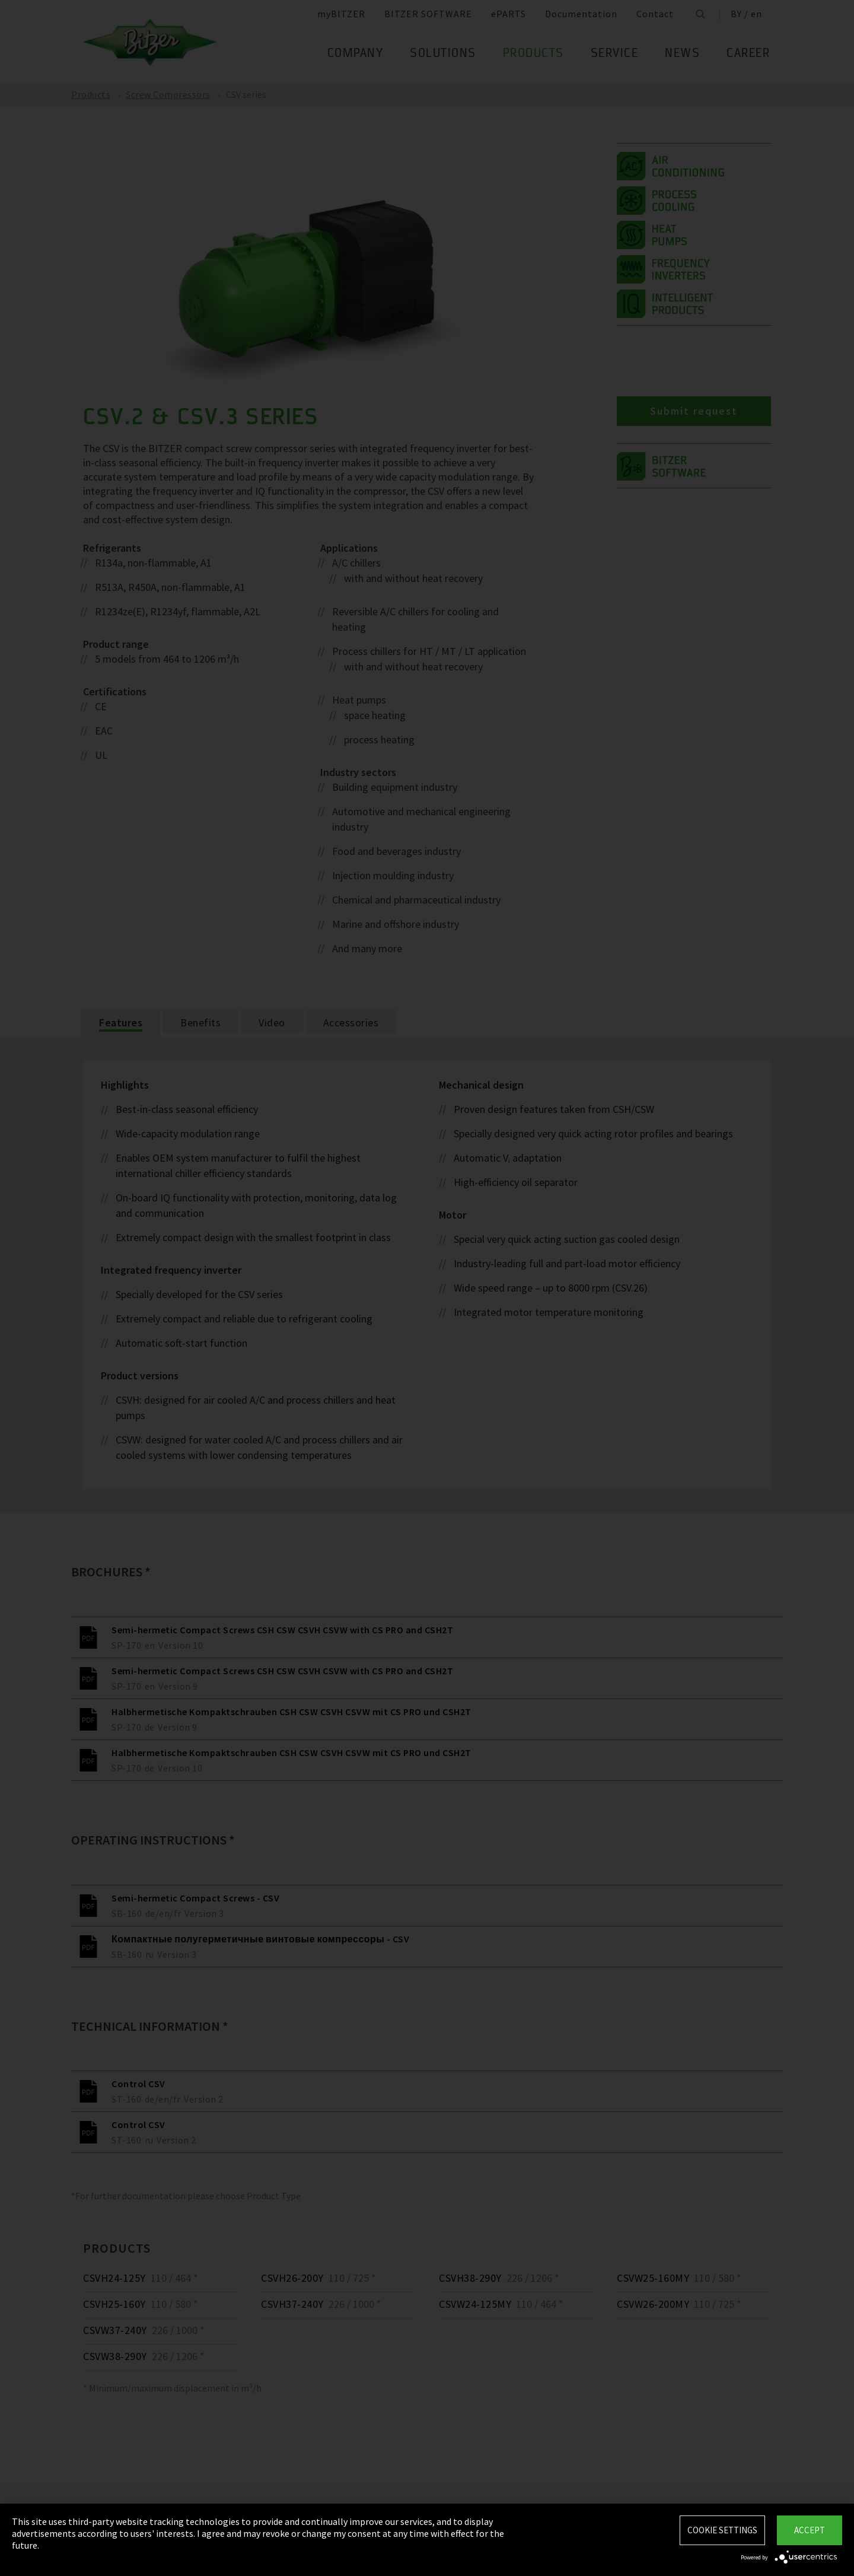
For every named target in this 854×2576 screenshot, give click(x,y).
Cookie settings (722, 2530)
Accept (809, 2530)
